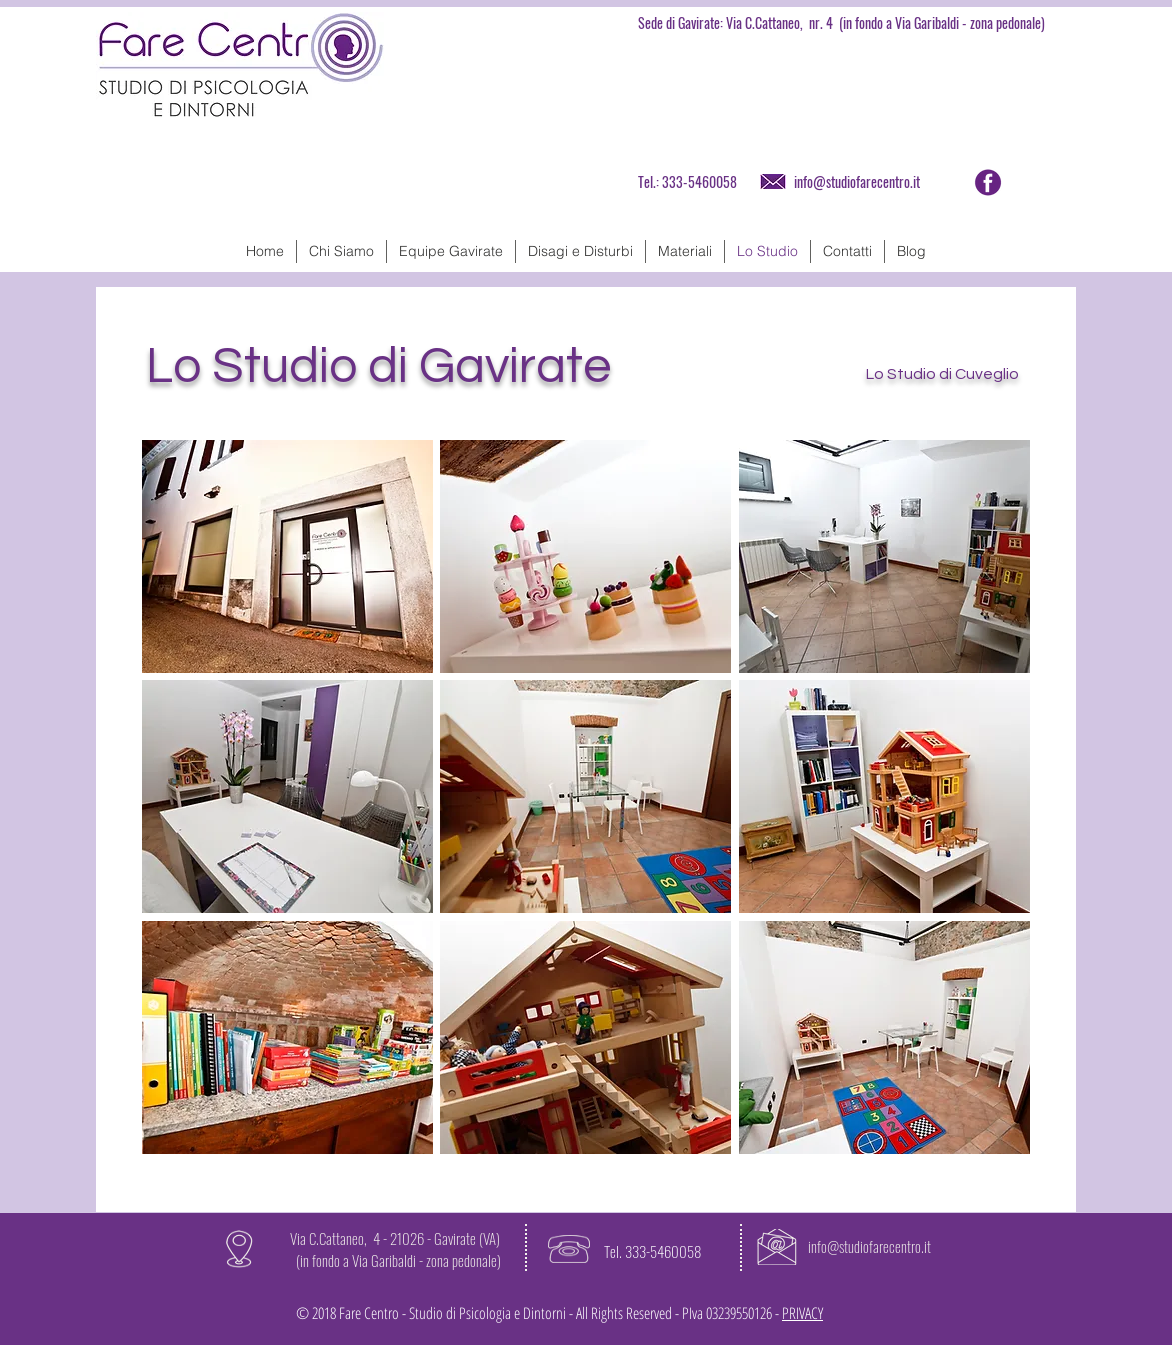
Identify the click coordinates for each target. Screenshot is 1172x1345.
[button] (287, 556)
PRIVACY (802, 1313)
